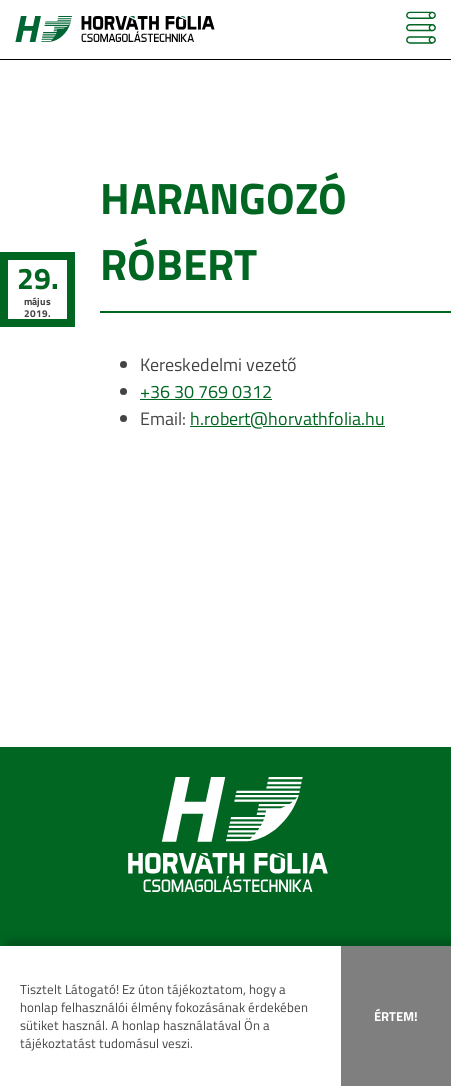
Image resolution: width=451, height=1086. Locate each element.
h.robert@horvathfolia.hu (287, 418)
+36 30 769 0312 (206, 391)
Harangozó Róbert (223, 230)
